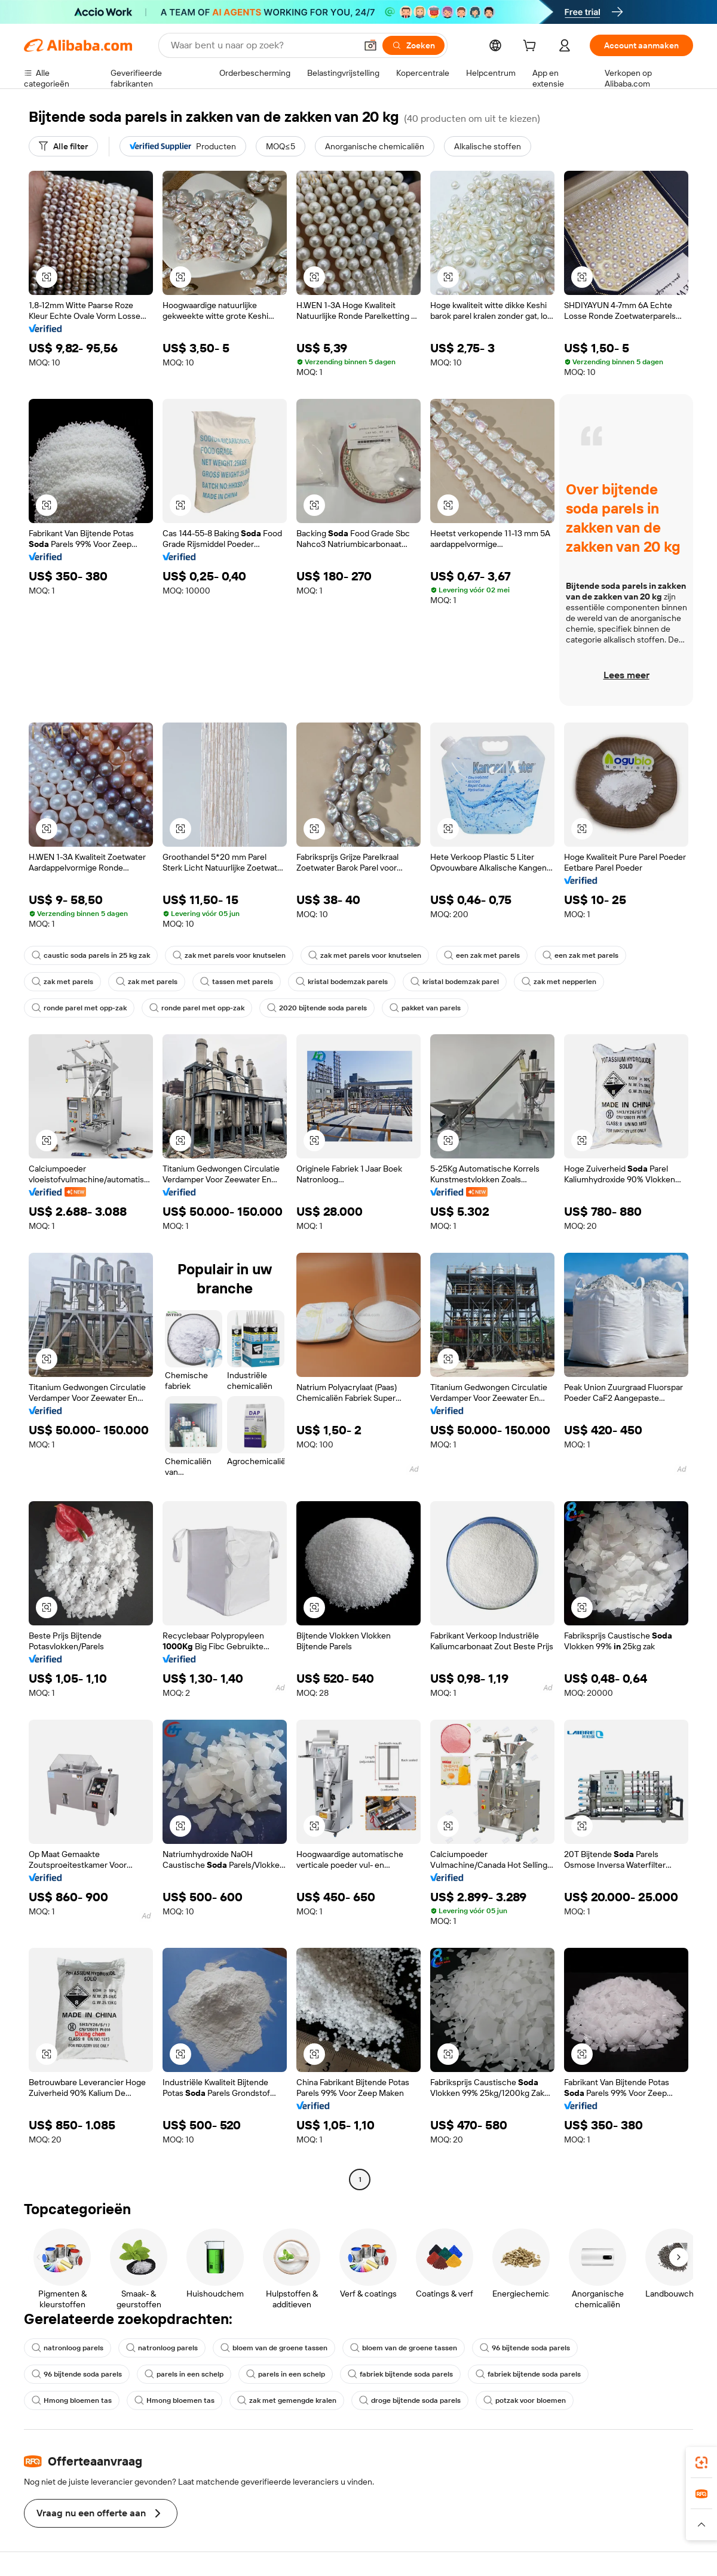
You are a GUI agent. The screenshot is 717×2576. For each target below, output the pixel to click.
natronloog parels (67, 2348)
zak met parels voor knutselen (229, 955)
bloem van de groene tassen (273, 2348)
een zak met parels (482, 955)
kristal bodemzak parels (342, 981)
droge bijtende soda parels (410, 2400)
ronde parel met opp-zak (79, 1008)
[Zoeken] (413, 45)
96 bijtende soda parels (525, 2348)
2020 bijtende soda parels (317, 1008)
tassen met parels (236, 981)
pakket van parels (425, 1008)
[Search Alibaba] (262, 45)
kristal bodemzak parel (454, 981)
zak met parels (62, 981)
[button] (370, 45)
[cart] (532, 47)
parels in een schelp (184, 2374)
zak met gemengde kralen (286, 2400)
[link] (701, 2462)
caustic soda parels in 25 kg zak (91, 955)
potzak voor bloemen (524, 2400)
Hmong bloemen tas (72, 2400)
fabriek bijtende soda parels (400, 2374)
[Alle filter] (63, 146)
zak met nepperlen (559, 981)
